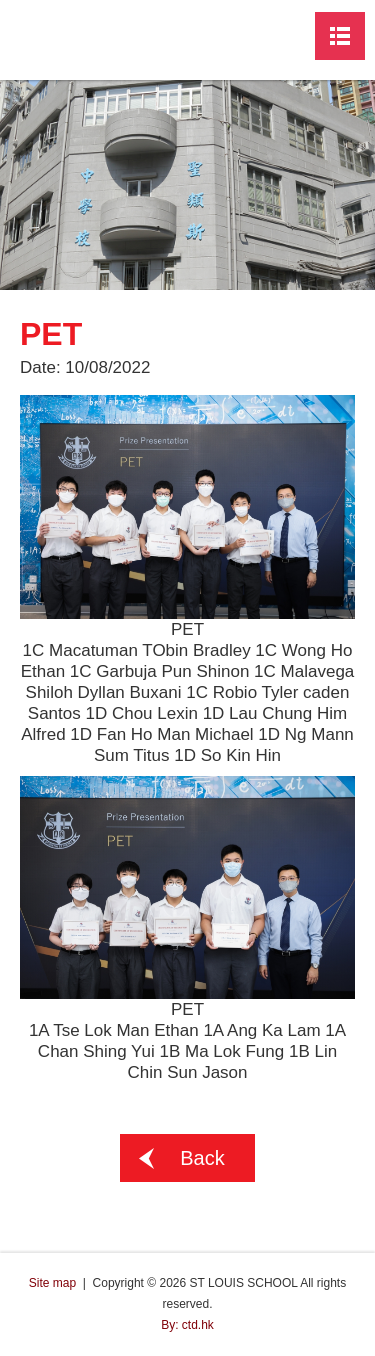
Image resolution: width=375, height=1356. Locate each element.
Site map (52, 1283)
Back (202, 1158)
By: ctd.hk (187, 1325)
